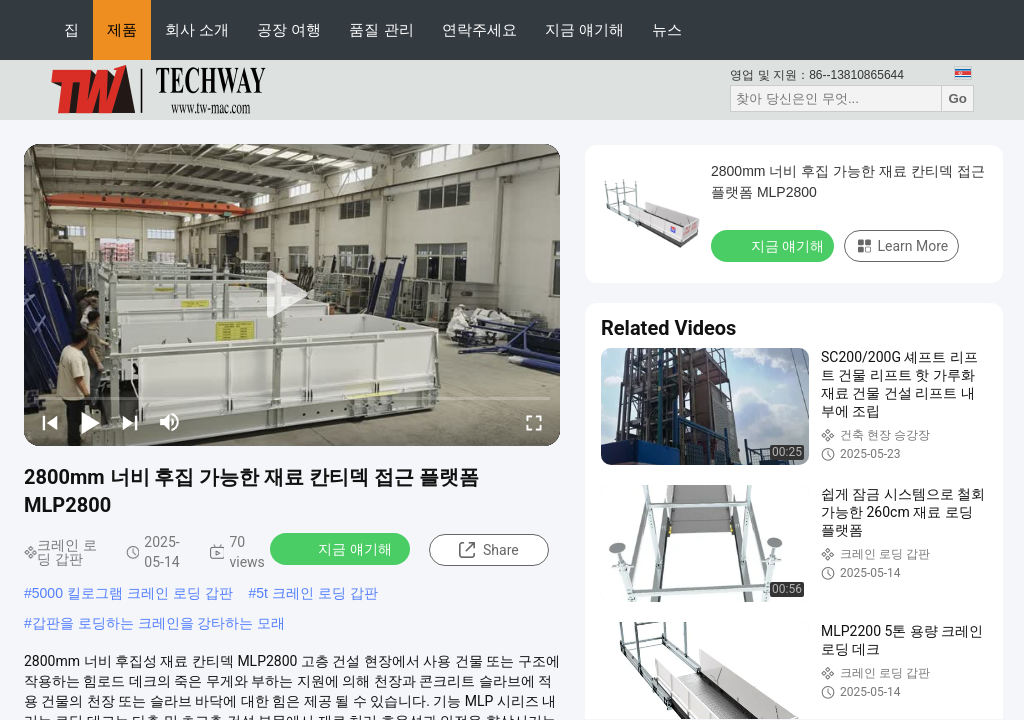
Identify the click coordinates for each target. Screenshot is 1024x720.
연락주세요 (479, 29)
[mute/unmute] (170, 422)
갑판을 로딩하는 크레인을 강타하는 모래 (159, 623)
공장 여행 (289, 29)
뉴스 (667, 29)
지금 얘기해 (584, 29)
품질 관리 (381, 29)
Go (957, 98)
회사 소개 (197, 29)
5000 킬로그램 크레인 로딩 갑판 (132, 593)
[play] (292, 295)
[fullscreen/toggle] (534, 422)
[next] (130, 422)
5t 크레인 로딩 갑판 (316, 593)
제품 (122, 29)
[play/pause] (90, 422)
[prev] (50, 422)
